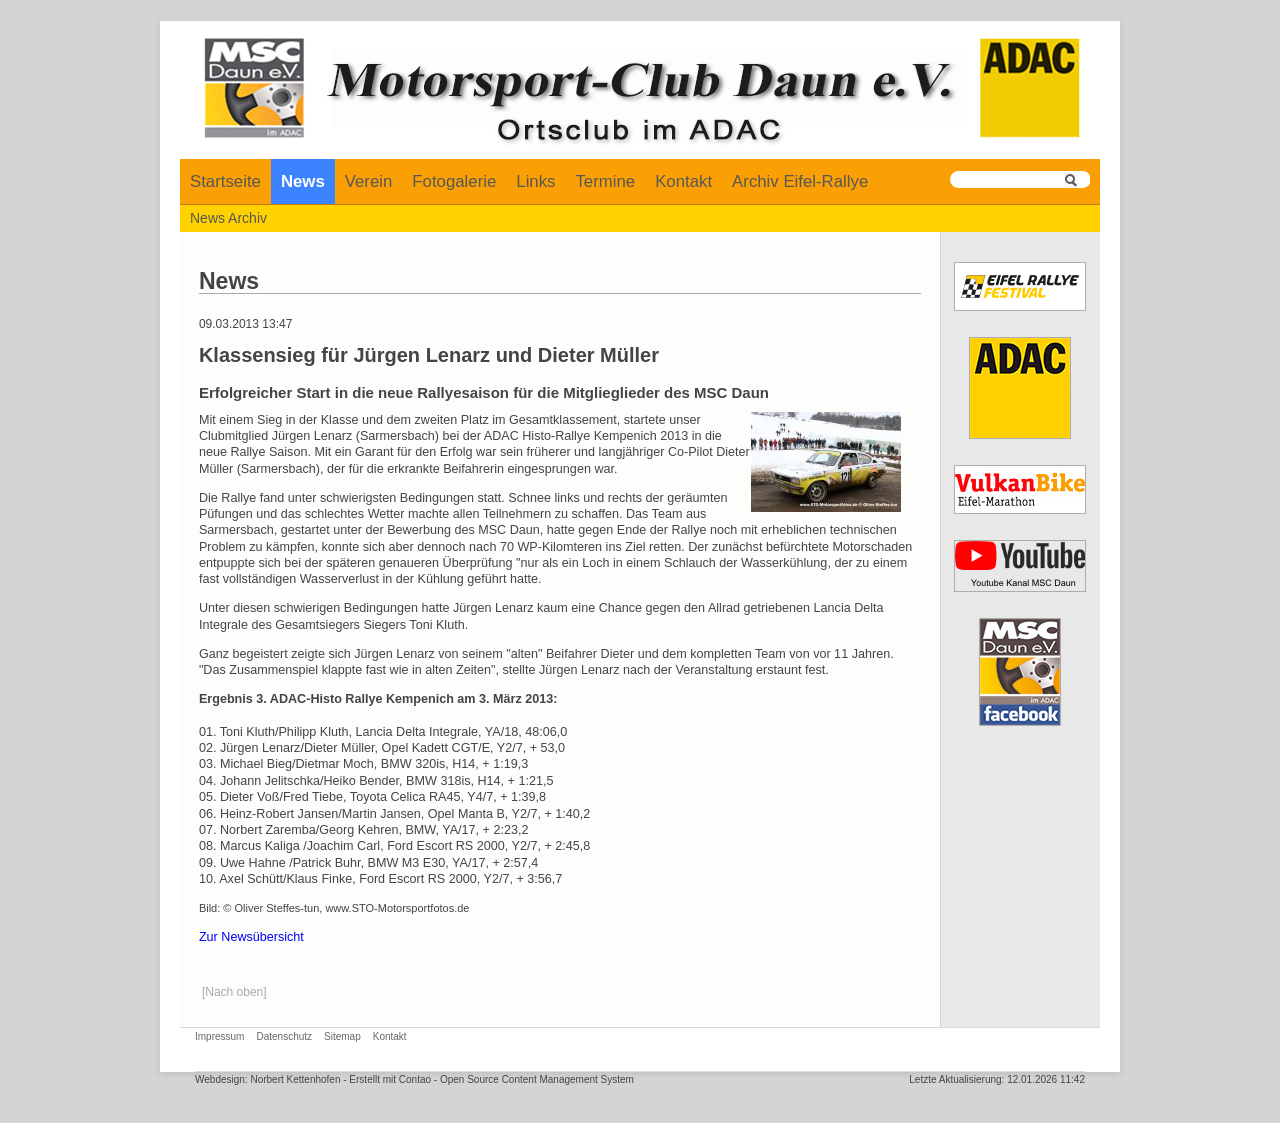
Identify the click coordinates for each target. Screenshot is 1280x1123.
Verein (369, 181)
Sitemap (342, 1036)
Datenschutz (284, 1036)
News (303, 181)
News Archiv (228, 218)
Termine (605, 181)
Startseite (225, 181)
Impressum (219, 1036)
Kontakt (683, 181)
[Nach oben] (234, 992)
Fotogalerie (454, 181)
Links (535, 181)
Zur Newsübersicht (251, 937)
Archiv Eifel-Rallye (800, 181)
